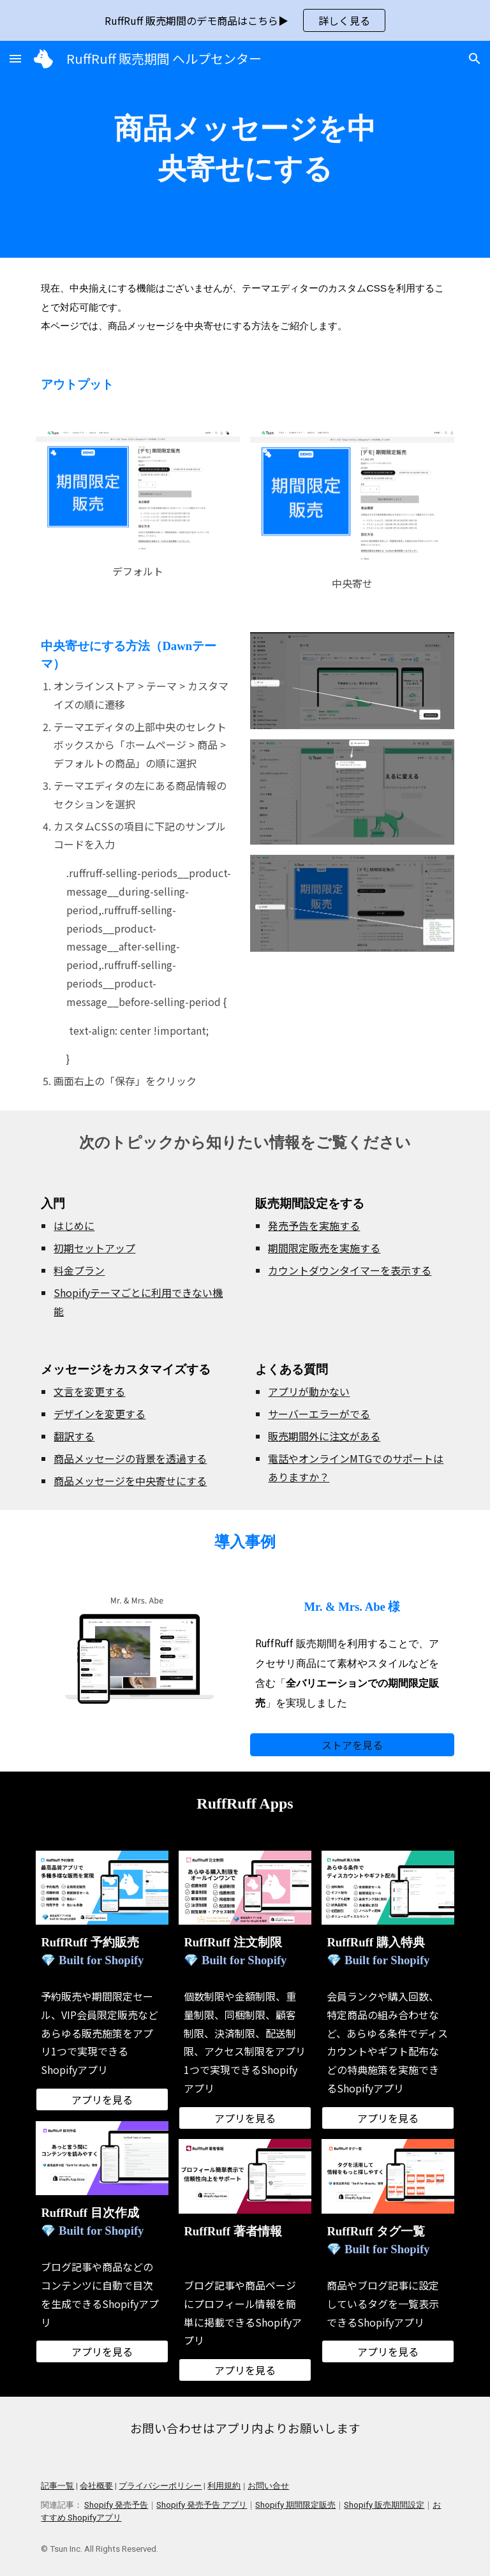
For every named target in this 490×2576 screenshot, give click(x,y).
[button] (15, 58)
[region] (245, 20)
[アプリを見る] (101, 2099)
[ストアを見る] (352, 1745)
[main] (244, 149)
